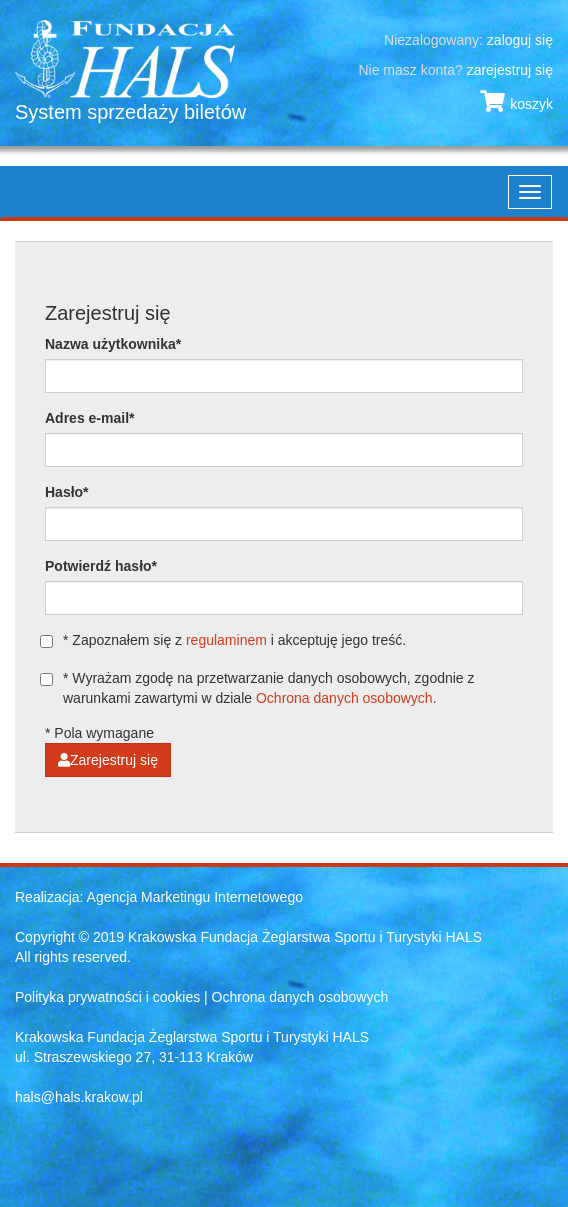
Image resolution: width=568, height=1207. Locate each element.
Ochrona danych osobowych (344, 698)
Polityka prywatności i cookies (107, 997)
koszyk (516, 104)
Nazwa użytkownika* (113, 344)
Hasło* (67, 492)
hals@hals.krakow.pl (79, 1097)
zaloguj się (520, 40)
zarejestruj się (510, 70)
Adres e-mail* (89, 418)
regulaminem (226, 640)
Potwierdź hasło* (101, 566)
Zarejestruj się (108, 760)
